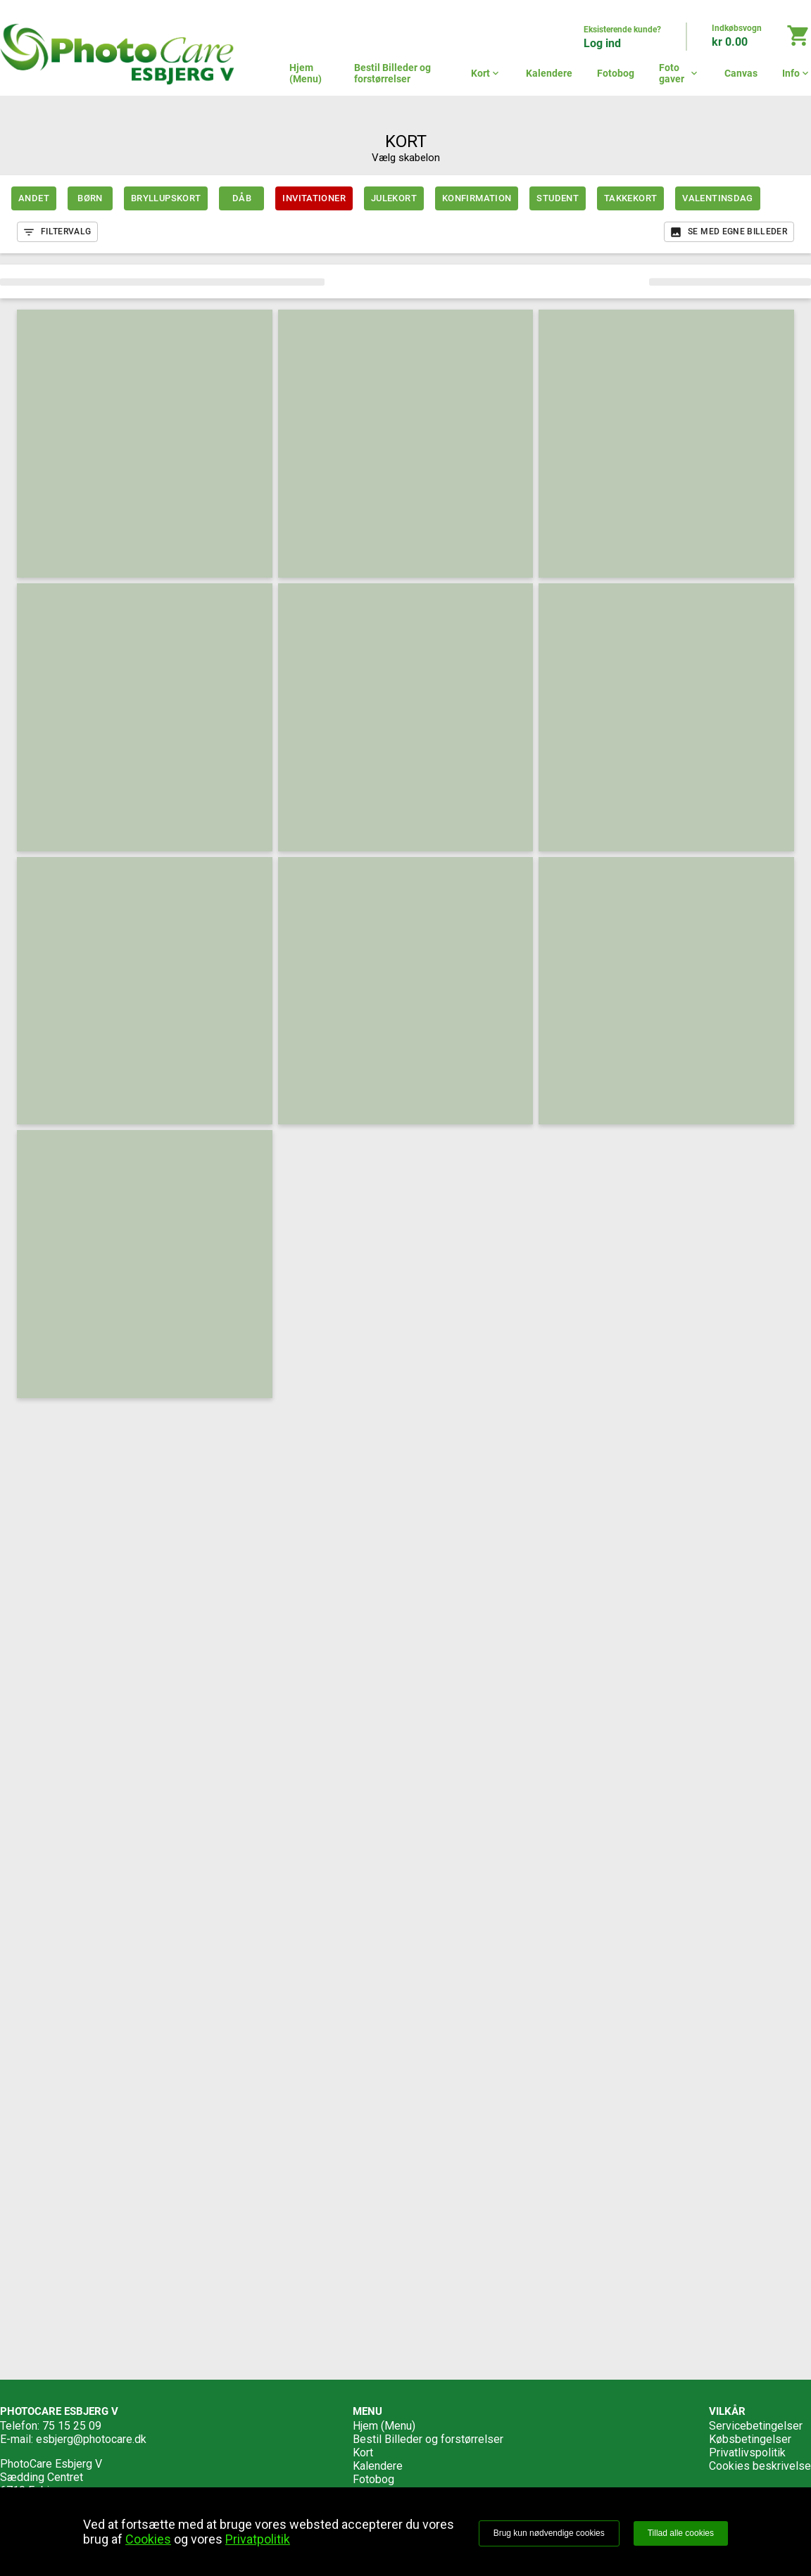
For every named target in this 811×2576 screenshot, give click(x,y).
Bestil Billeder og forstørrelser (392, 73)
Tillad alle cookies (681, 2533)
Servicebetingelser (756, 2425)
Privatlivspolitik (747, 2452)
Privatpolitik (257, 2539)
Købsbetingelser (750, 2439)
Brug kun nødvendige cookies (549, 2533)
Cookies (148, 2539)
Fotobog (615, 73)
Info (796, 73)
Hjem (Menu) (305, 73)
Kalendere (549, 73)
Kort (486, 73)
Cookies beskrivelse (760, 2466)
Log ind (602, 43)
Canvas (740, 73)
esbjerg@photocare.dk (91, 2439)
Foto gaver (679, 73)
